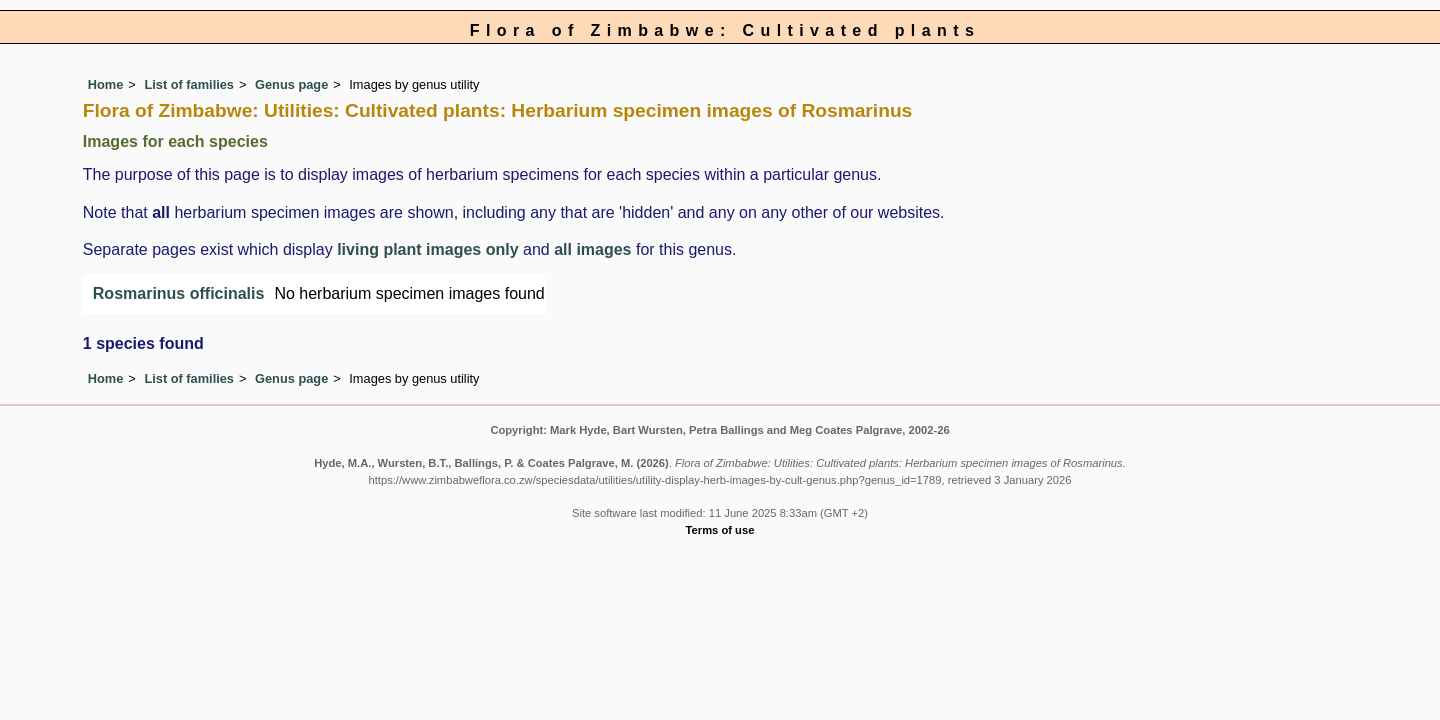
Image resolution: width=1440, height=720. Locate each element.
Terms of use (720, 530)
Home (106, 84)
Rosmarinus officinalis (179, 293)
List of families (189, 84)
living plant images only (427, 249)
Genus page (291, 84)
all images (592, 249)
